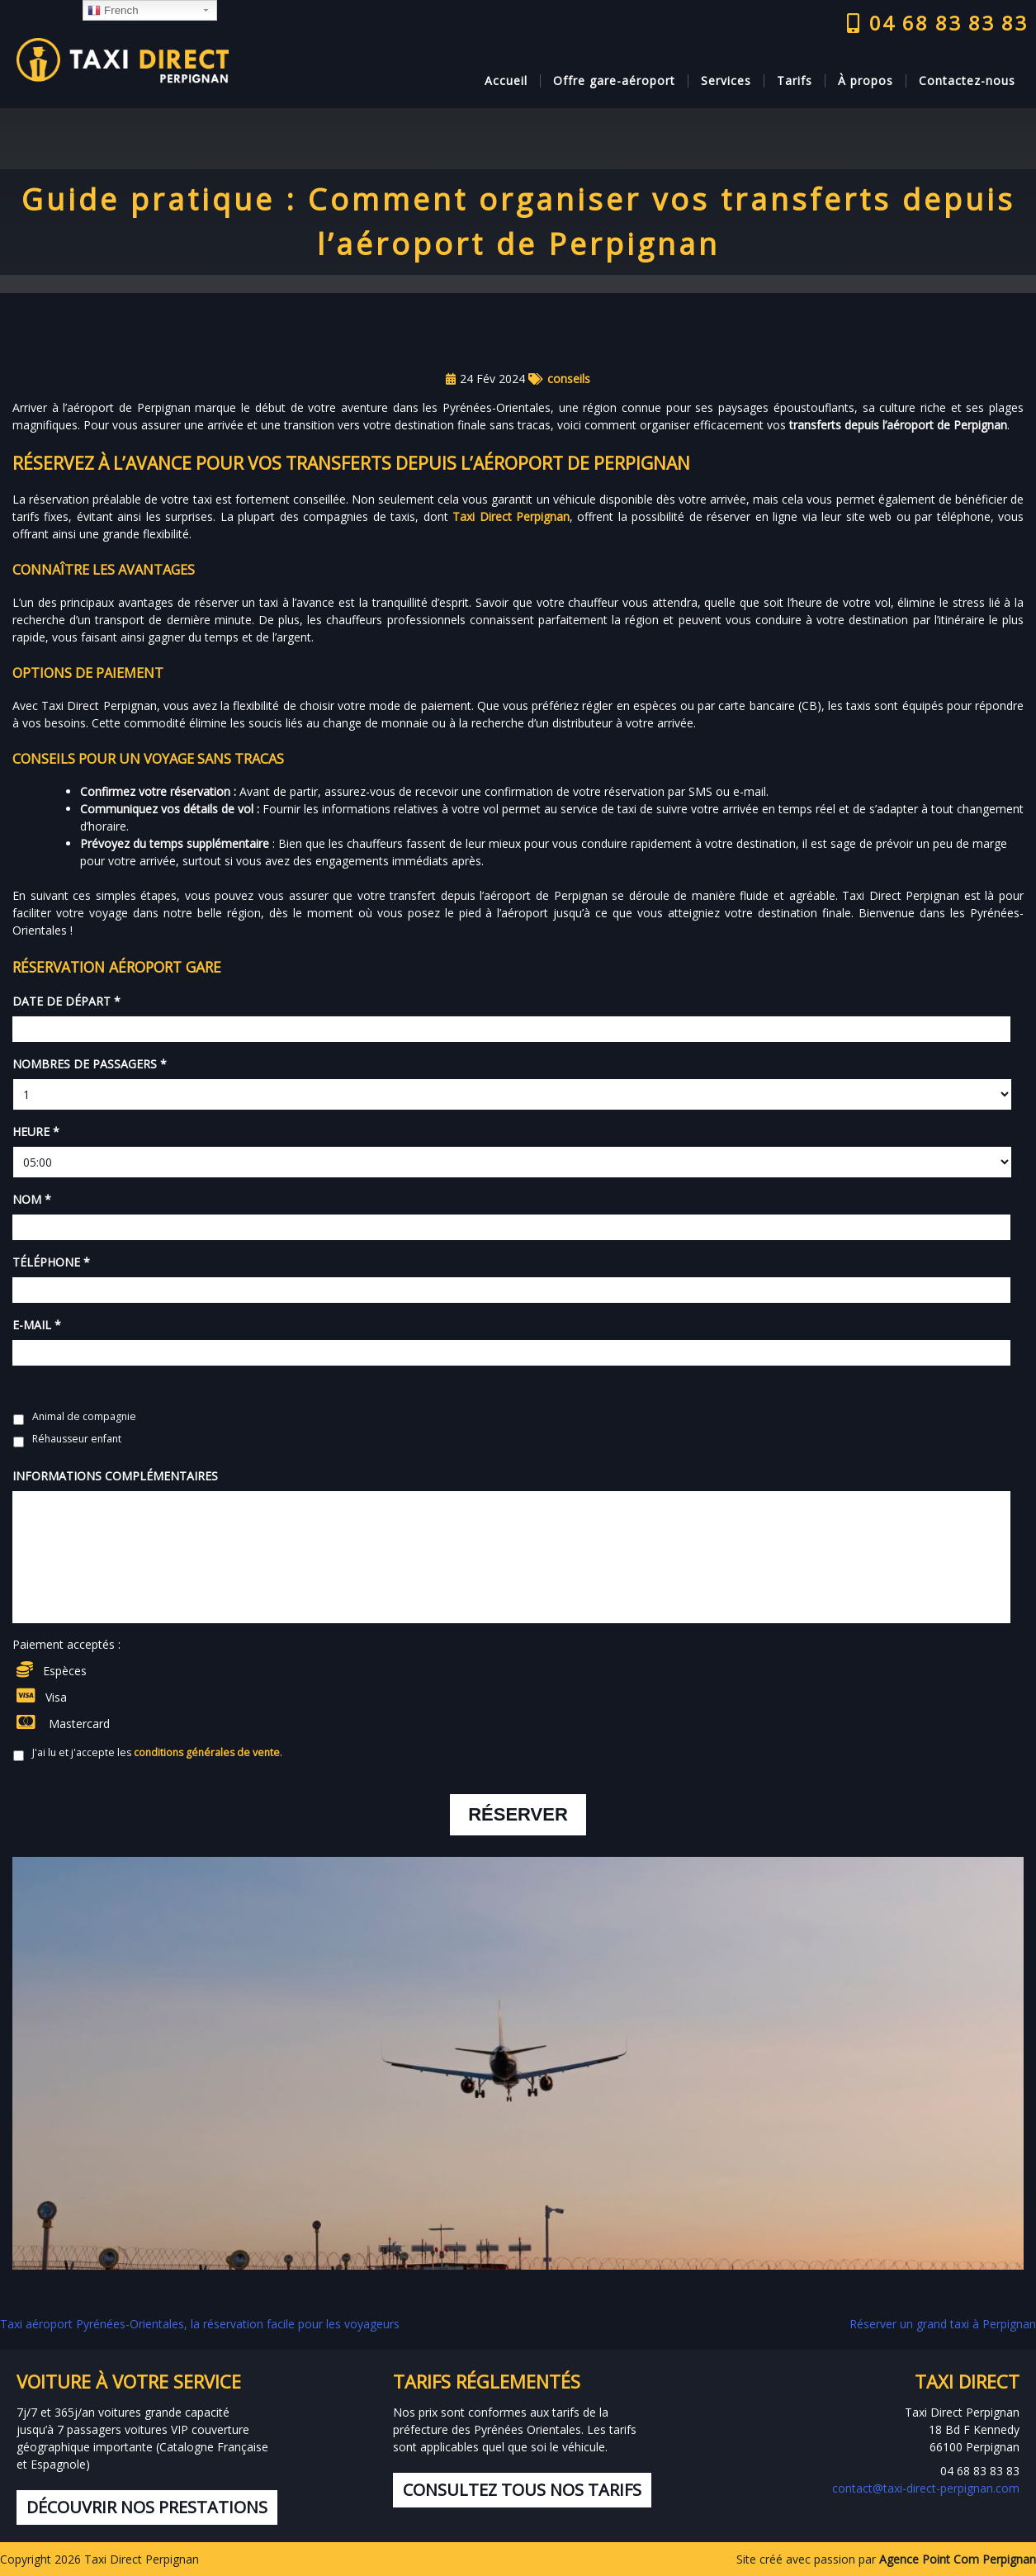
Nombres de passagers (89, 1064)
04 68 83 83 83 (937, 22)
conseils (568, 378)
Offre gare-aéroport (614, 81)
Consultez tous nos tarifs (522, 2490)
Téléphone (51, 1262)
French (113, 10)
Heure (35, 1132)
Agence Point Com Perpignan (957, 2559)
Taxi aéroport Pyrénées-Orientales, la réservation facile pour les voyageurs (201, 2324)
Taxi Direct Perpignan (511, 516)
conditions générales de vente (207, 1752)
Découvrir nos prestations (146, 2507)
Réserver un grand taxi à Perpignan (942, 2324)
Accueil (506, 81)
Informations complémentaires (115, 1476)
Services (726, 81)
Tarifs (794, 81)
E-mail (36, 1325)
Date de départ (66, 1001)
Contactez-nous (967, 81)
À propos (865, 81)
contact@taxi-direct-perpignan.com (925, 2488)
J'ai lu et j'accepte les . (157, 1752)
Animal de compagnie (84, 1416)
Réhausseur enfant (76, 1439)
